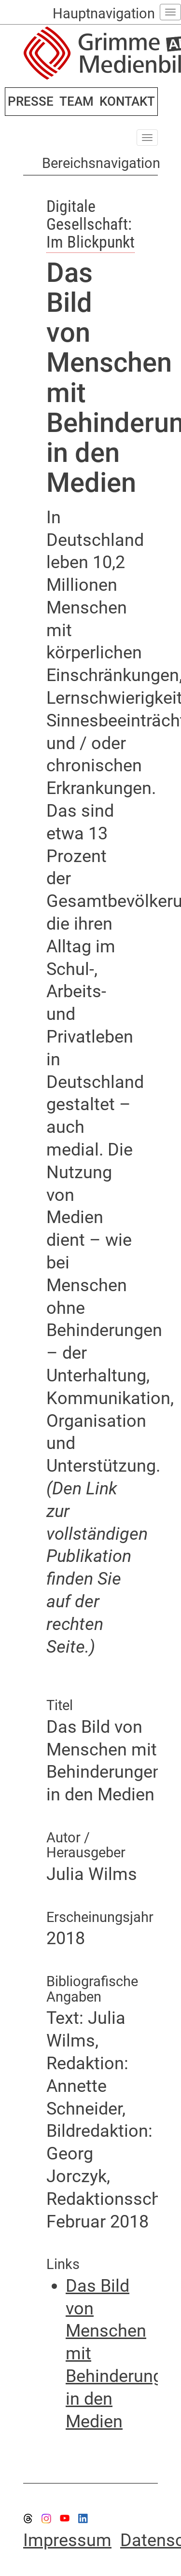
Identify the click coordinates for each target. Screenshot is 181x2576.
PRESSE (31, 101)
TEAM (76, 101)
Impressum (67, 2540)
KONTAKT (127, 101)
